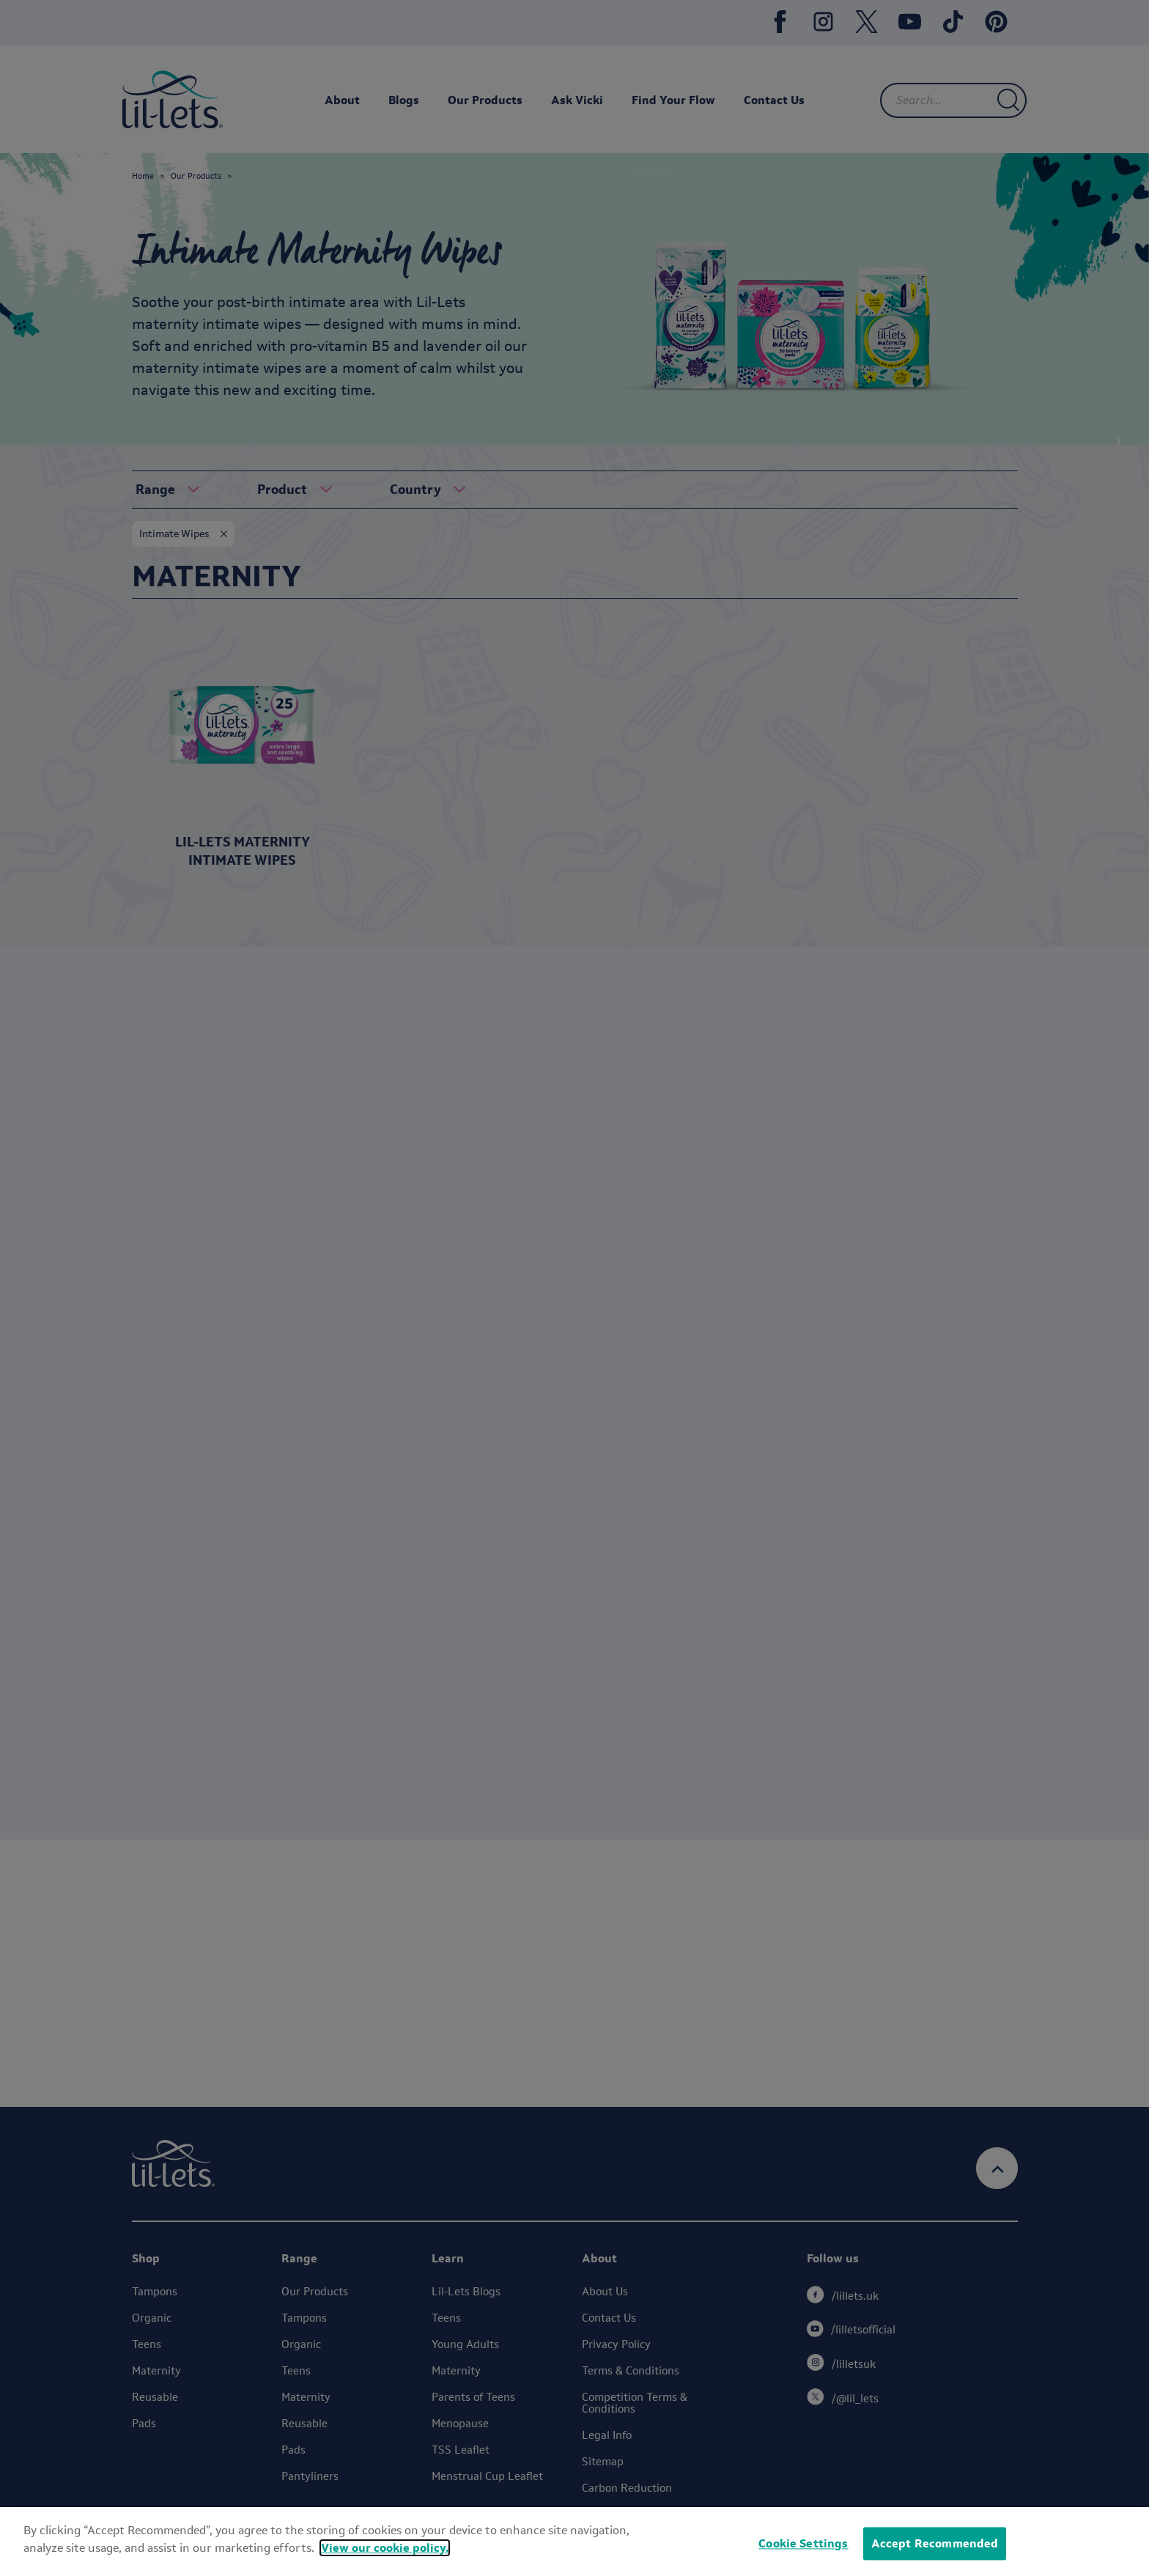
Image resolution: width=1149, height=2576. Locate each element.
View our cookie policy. (384, 2548)
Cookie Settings (803, 2543)
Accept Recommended (935, 2543)
